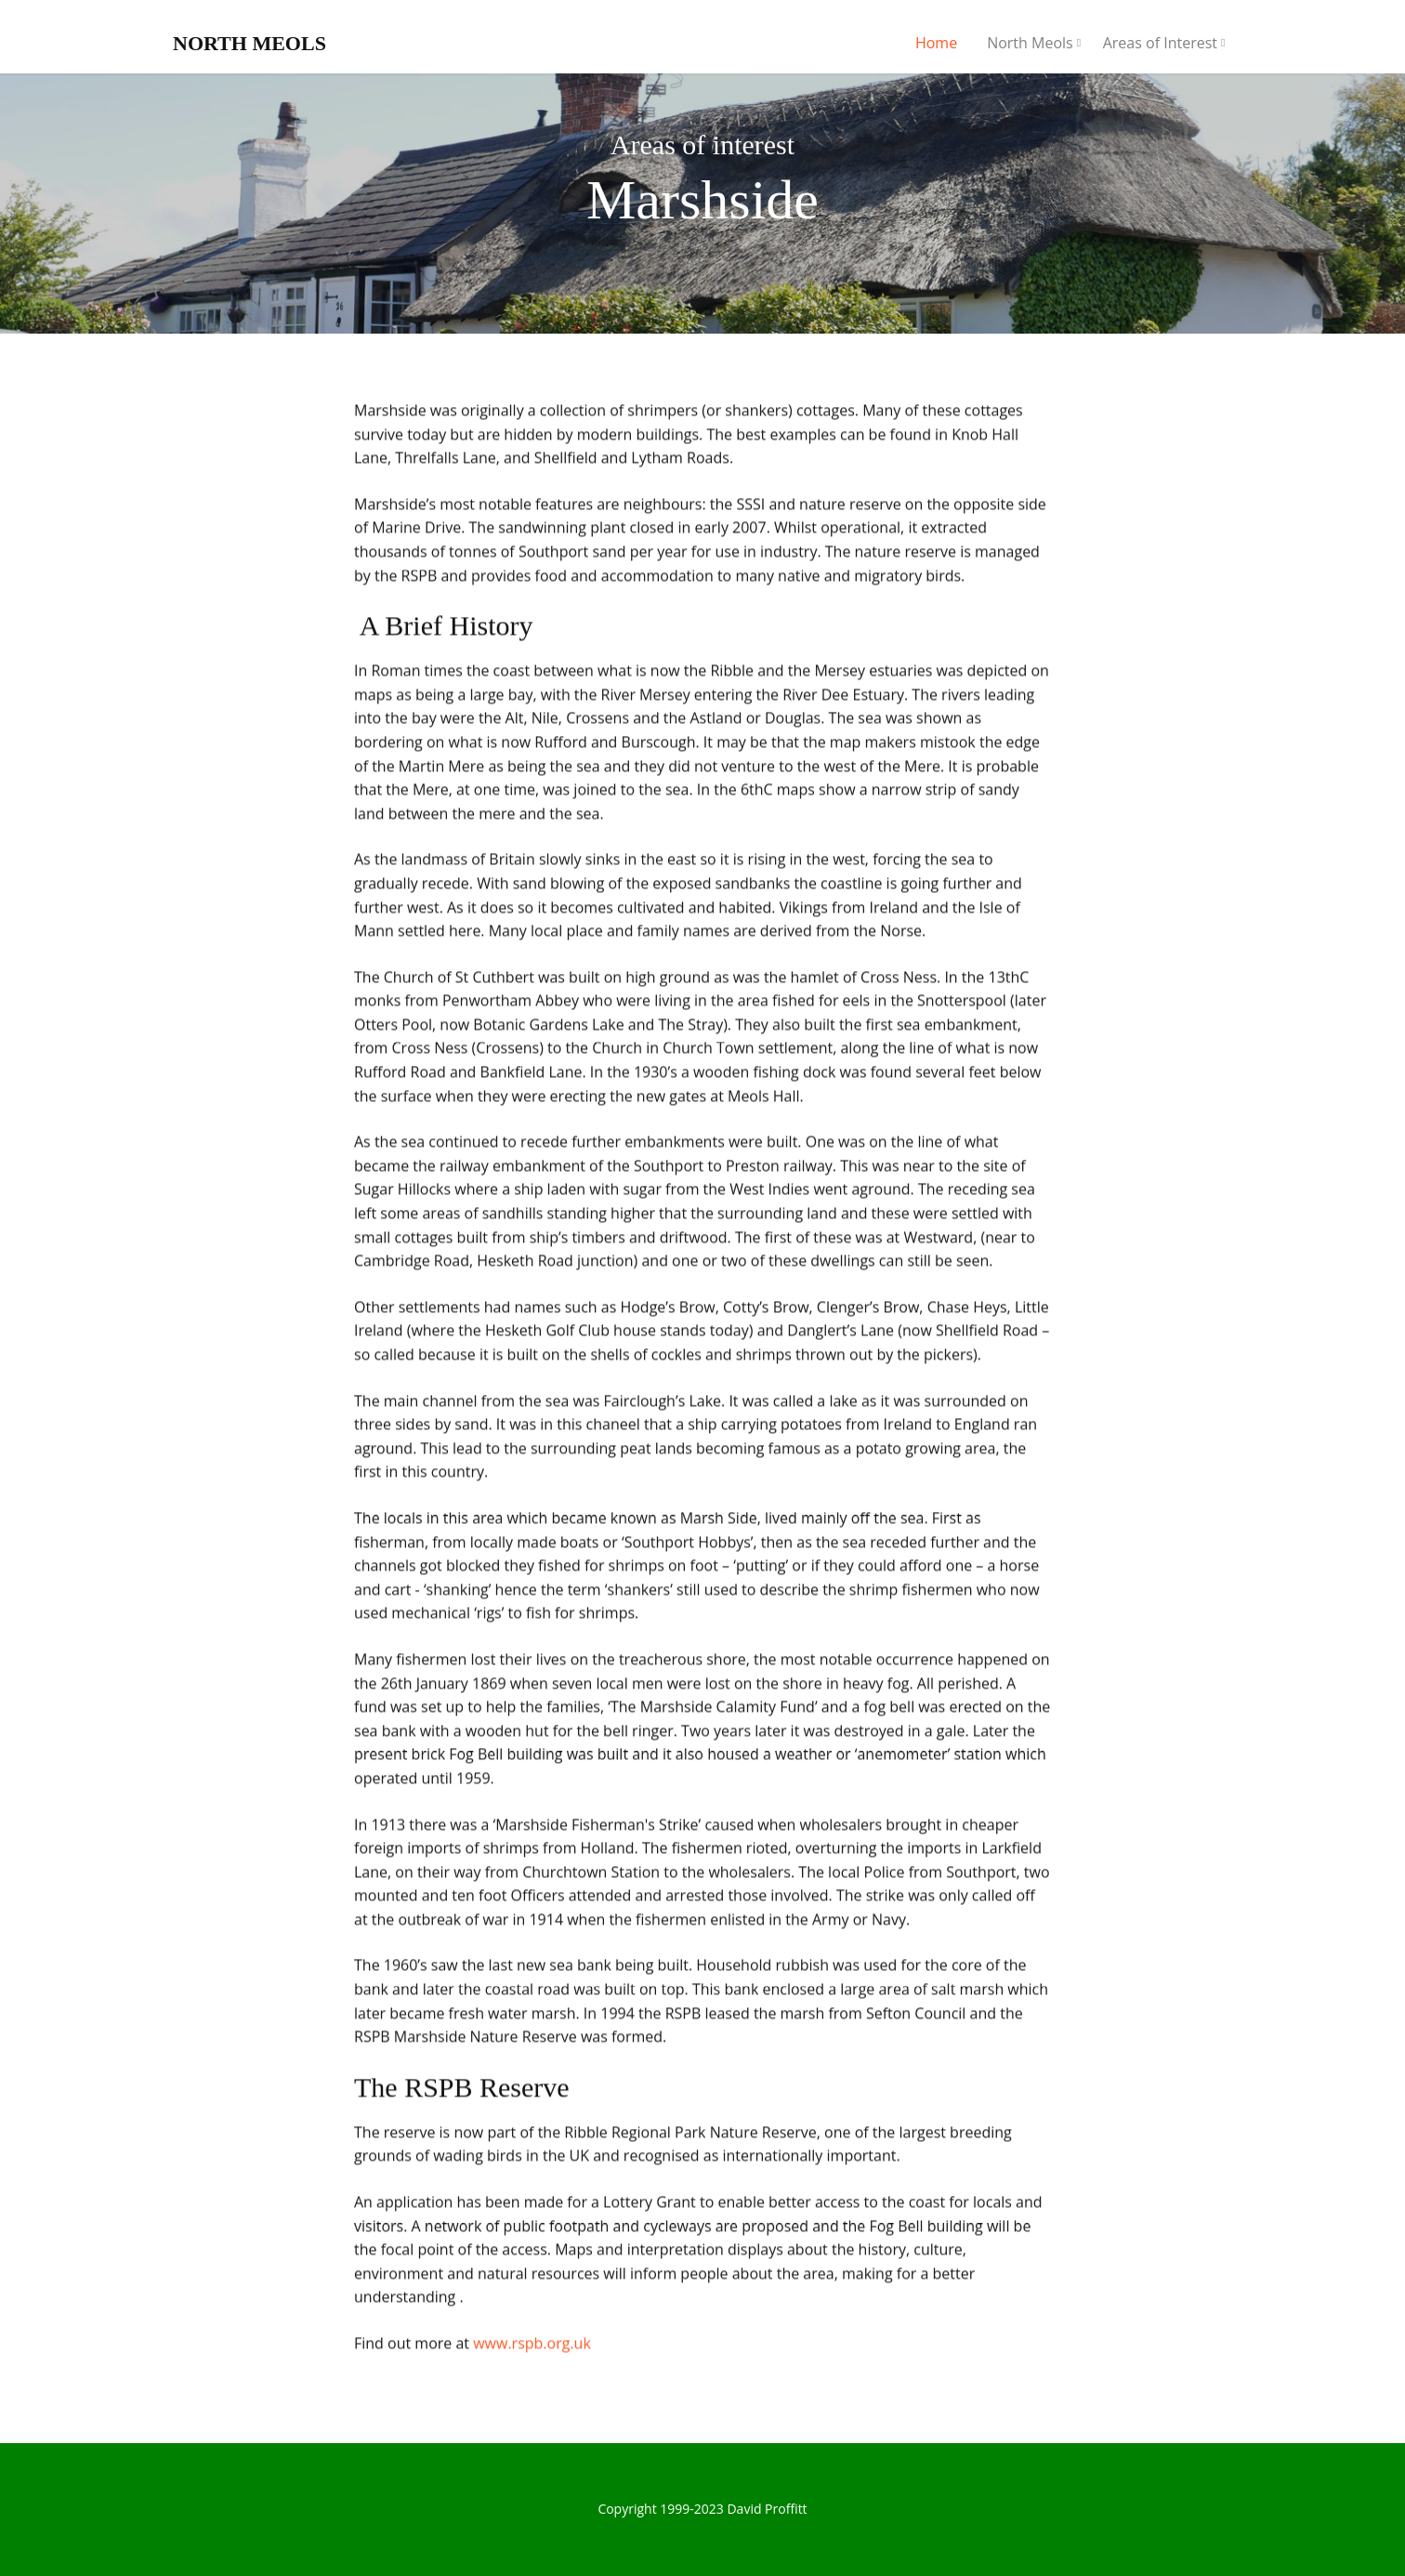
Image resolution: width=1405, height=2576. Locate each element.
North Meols (1030, 43)
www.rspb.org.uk (532, 2346)
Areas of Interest (1160, 43)
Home (936, 43)
